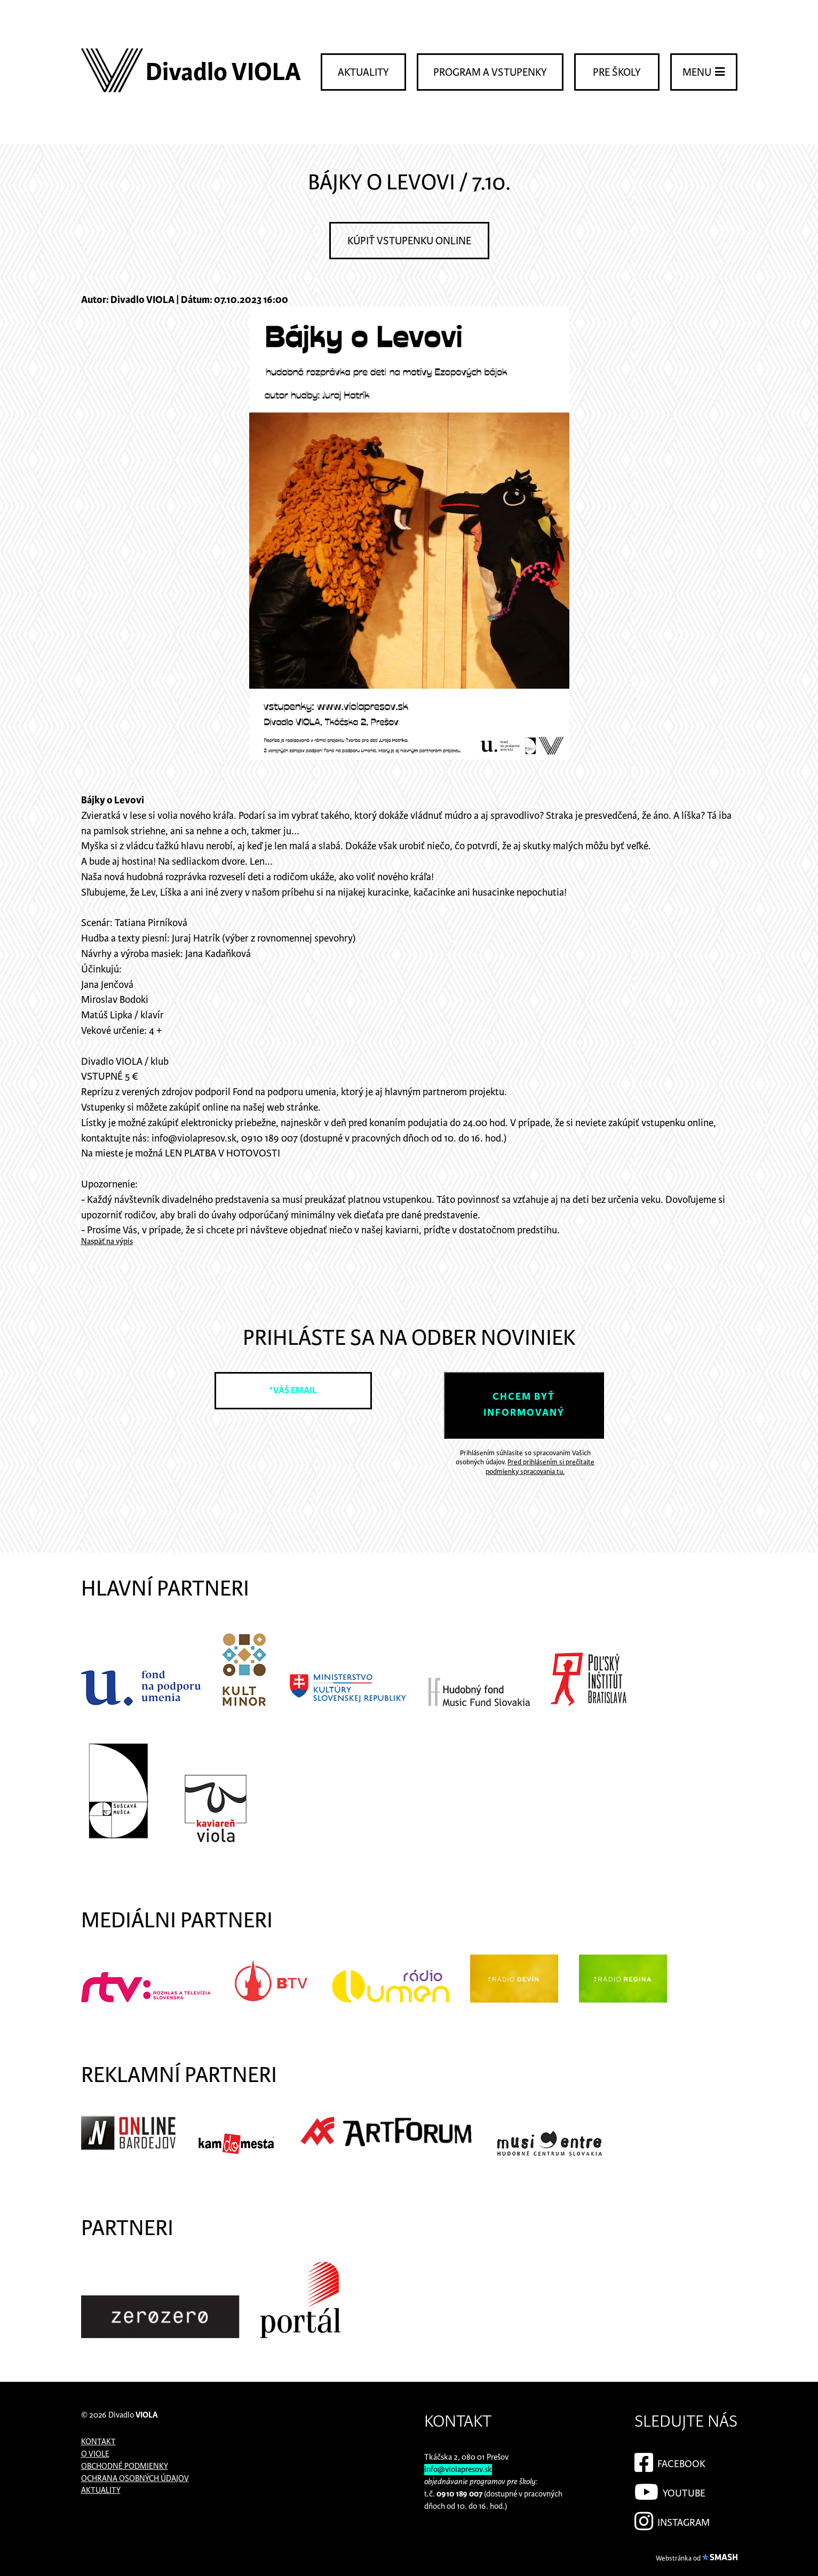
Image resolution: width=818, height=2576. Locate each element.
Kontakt (98, 2441)
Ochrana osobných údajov (135, 2478)
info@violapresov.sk (458, 2469)
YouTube (669, 2490)
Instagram (672, 2519)
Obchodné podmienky (124, 2466)
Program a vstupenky (490, 72)
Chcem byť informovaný (524, 1404)
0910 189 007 (459, 2494)
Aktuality (363, 72)
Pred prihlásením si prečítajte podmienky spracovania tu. (540, 1467)
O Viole (95, 2454)
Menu (703, 72)
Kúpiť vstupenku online (409, 241)
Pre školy (617, 72)
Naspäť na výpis (107, 1241)
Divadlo (133, 2415)
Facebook (669, 2460)
